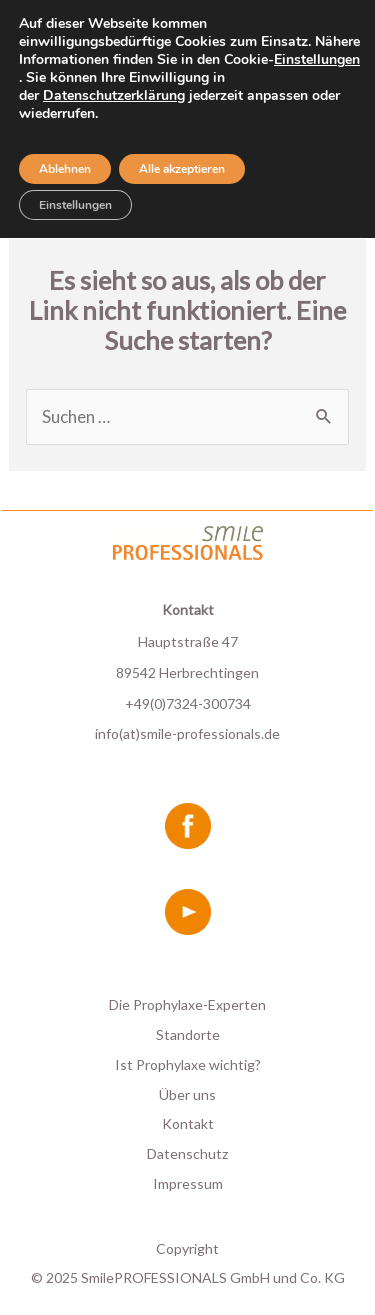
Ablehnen (65, 169)
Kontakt (188, 1123)
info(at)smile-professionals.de (187, 733)
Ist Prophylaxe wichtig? (188, 1064)
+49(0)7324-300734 (188, 703)
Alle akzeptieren (182, 169)
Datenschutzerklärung (114, 95)
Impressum (188, 1183)
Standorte (188, 1034)
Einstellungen (317, 60)
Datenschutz (187, 1153)
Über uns (187, 1094)
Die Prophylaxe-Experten (187, 1004)
